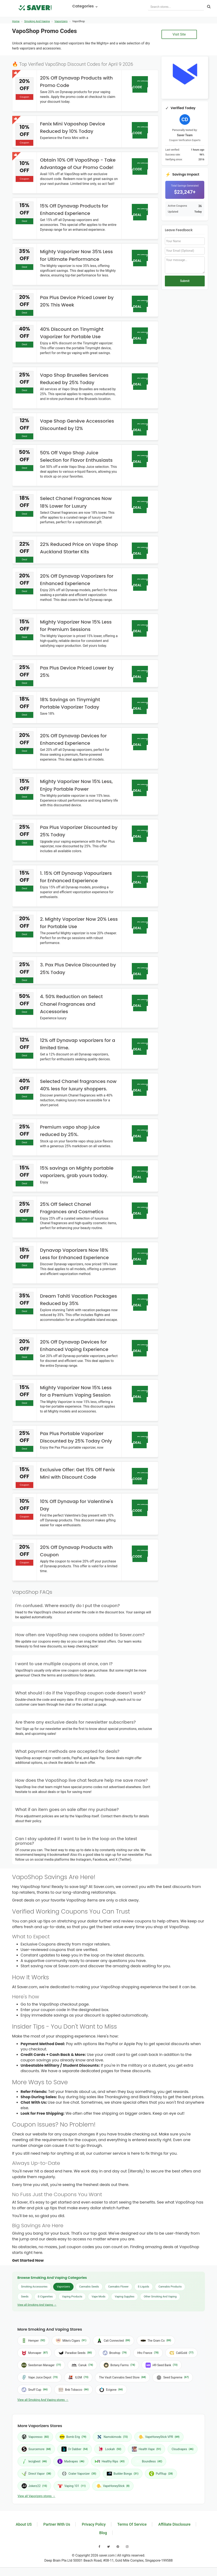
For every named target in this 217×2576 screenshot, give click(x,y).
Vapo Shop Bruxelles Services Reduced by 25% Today (74, 379)
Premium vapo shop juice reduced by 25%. (70, 1131)
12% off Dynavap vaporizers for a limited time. (77, 1044)
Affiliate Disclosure (174, 2524)
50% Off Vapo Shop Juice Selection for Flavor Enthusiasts (76, 456)
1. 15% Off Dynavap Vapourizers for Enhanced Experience (76, 877)
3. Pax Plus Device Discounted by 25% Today (78, 968)
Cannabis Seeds (89, 2286)
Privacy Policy (94, 2524)
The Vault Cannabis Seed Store (122, 2377)
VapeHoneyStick (112, 2485)
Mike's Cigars (71, 2340)
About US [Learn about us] (24, 2524)
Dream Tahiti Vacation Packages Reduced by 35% (78, 1300)
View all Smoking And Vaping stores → (42, 2400)
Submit (185, 281)
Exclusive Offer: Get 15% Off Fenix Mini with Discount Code (77, 1473)
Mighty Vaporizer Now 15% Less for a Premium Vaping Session (76, 1391)
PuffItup (161, 2473)
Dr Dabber (74, 2449)
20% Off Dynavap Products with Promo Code (76, 82)
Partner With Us (56, 2524)
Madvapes (70, 2461)
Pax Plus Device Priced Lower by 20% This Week (77, 301)
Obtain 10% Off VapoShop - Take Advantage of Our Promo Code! (78, 164)
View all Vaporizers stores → (36, 2496)
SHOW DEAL (140, 212)
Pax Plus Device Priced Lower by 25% (77, 672)
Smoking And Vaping (37, 21)
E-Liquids (143, 2286)
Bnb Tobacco (73, 2389)
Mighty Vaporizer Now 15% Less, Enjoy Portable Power (76, 785)
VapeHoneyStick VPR (158, 2436)
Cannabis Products (170, 2286)
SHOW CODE (140, 84)
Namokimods (112, 2436)
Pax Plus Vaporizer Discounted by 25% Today (79, 831)
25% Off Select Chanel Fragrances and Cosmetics (72, 1208)
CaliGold (181, 2352)
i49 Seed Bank (161, 2365)
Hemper (33, 2340)
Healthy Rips (110, 2461)
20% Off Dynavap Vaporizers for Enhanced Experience (76, 580)
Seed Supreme (172, 2377)
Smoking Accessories (34, 2286)
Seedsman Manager (41, 2365)
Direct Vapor (36, 2473)
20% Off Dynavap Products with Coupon (76, 1551)
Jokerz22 (34, 2485)
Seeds (25, 2296)
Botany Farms (119, 2365)
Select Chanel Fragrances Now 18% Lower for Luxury (76, 502)
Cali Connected (113, 2340)
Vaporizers (61, 21)
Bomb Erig (73, 2436)
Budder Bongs (123, 2473)
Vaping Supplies (124, 2296)
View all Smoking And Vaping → (36, 2304)
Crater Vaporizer (79, 2473)
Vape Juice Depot (39, 2377)
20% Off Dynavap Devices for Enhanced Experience (73, 739)
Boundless (148, 2461)
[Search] (208, 7)
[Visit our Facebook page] (99, 2546)
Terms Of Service (131, 2524)
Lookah (109, 2449)
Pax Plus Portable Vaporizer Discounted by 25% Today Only (76, 1437)
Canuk (82, 2365)
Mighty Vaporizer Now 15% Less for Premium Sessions (76, 626)
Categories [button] (85, 6)
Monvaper (34, 2352)
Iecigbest (34, 2461)
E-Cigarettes (45, 2296)
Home (15, 21)
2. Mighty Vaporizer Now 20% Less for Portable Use (79, 923)
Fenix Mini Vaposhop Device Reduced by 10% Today (72, 128)
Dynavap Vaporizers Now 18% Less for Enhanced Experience (74, 1254)
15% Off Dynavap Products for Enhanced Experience (74, 210)
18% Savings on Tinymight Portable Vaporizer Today (70, 703)
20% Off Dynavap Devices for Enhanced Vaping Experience (74, 1346)
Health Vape (146, 2449)
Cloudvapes (182, 2449)
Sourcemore (36, 2449)
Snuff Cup (34, 2389)
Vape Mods (98, 2296)
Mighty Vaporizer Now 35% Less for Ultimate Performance (76, 255)
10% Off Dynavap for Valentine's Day (76, 1505)
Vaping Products (72, 2296)
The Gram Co (156, 2340)
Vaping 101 (72, 2485)
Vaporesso (35, 2436)
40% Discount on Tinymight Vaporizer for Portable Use (72, 333)
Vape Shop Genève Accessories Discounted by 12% (77, 425)
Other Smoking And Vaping (160, 2296)
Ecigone (111, 2389)
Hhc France (148, 2353)
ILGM (78, 2377)
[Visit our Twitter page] (108, 2546)
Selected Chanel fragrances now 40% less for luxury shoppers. (78, 1085)
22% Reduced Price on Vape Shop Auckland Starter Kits (79, 548)
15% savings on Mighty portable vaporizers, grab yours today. (77, 1172)
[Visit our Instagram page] (127, 2546)
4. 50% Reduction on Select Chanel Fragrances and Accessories (71, 1004)
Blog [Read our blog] (103, 2533)
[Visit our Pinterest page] (118, 2546)
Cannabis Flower (118, 2286)
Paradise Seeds (75, 2352)
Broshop (115, 2352)
